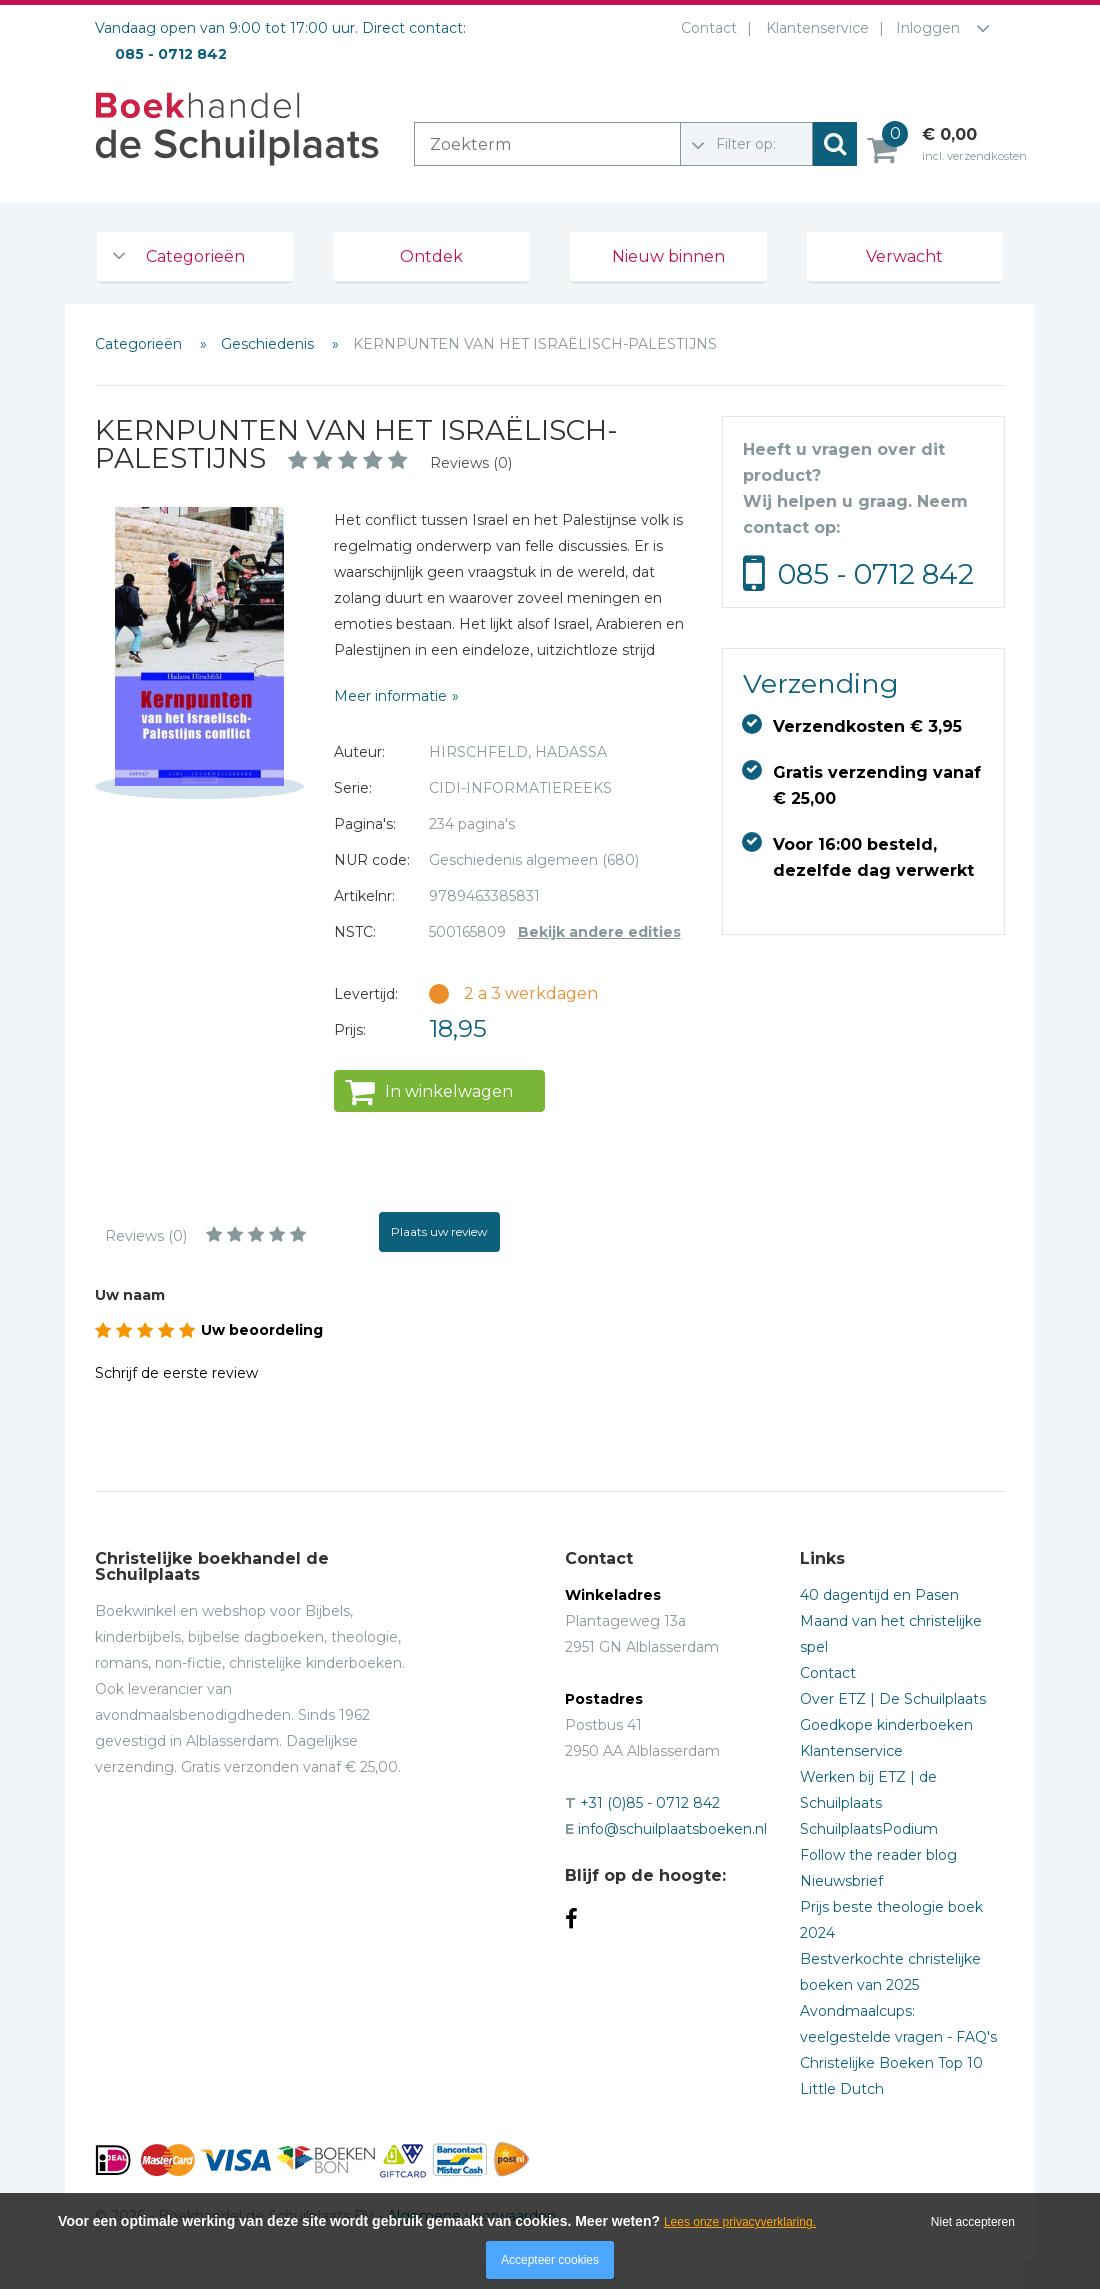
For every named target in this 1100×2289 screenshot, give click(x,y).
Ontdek (431, 256)
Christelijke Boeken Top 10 (891, 2063)
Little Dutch (842, 2089)
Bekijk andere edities (599, 932)
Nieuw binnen (668, 256)
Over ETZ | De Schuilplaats (893, 1699)
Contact (705, 28)
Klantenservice (813, 28)
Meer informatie (390, 696)
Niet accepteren (973, 2222)
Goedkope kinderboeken (886, 1725)
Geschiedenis (269, 344)
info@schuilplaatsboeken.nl (672, 1829)
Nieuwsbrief (841, 1881)
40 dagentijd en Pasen (879, 1595)
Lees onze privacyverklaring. (740, 2222)
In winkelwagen (449, 1091)
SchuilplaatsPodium (869, 1829)
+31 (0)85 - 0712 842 (650, 1803)
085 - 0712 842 (876, 574)
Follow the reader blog (878, 1855)
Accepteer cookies (550, 2260)
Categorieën (195, 256)
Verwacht (904, 256)
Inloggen (928, 28)
